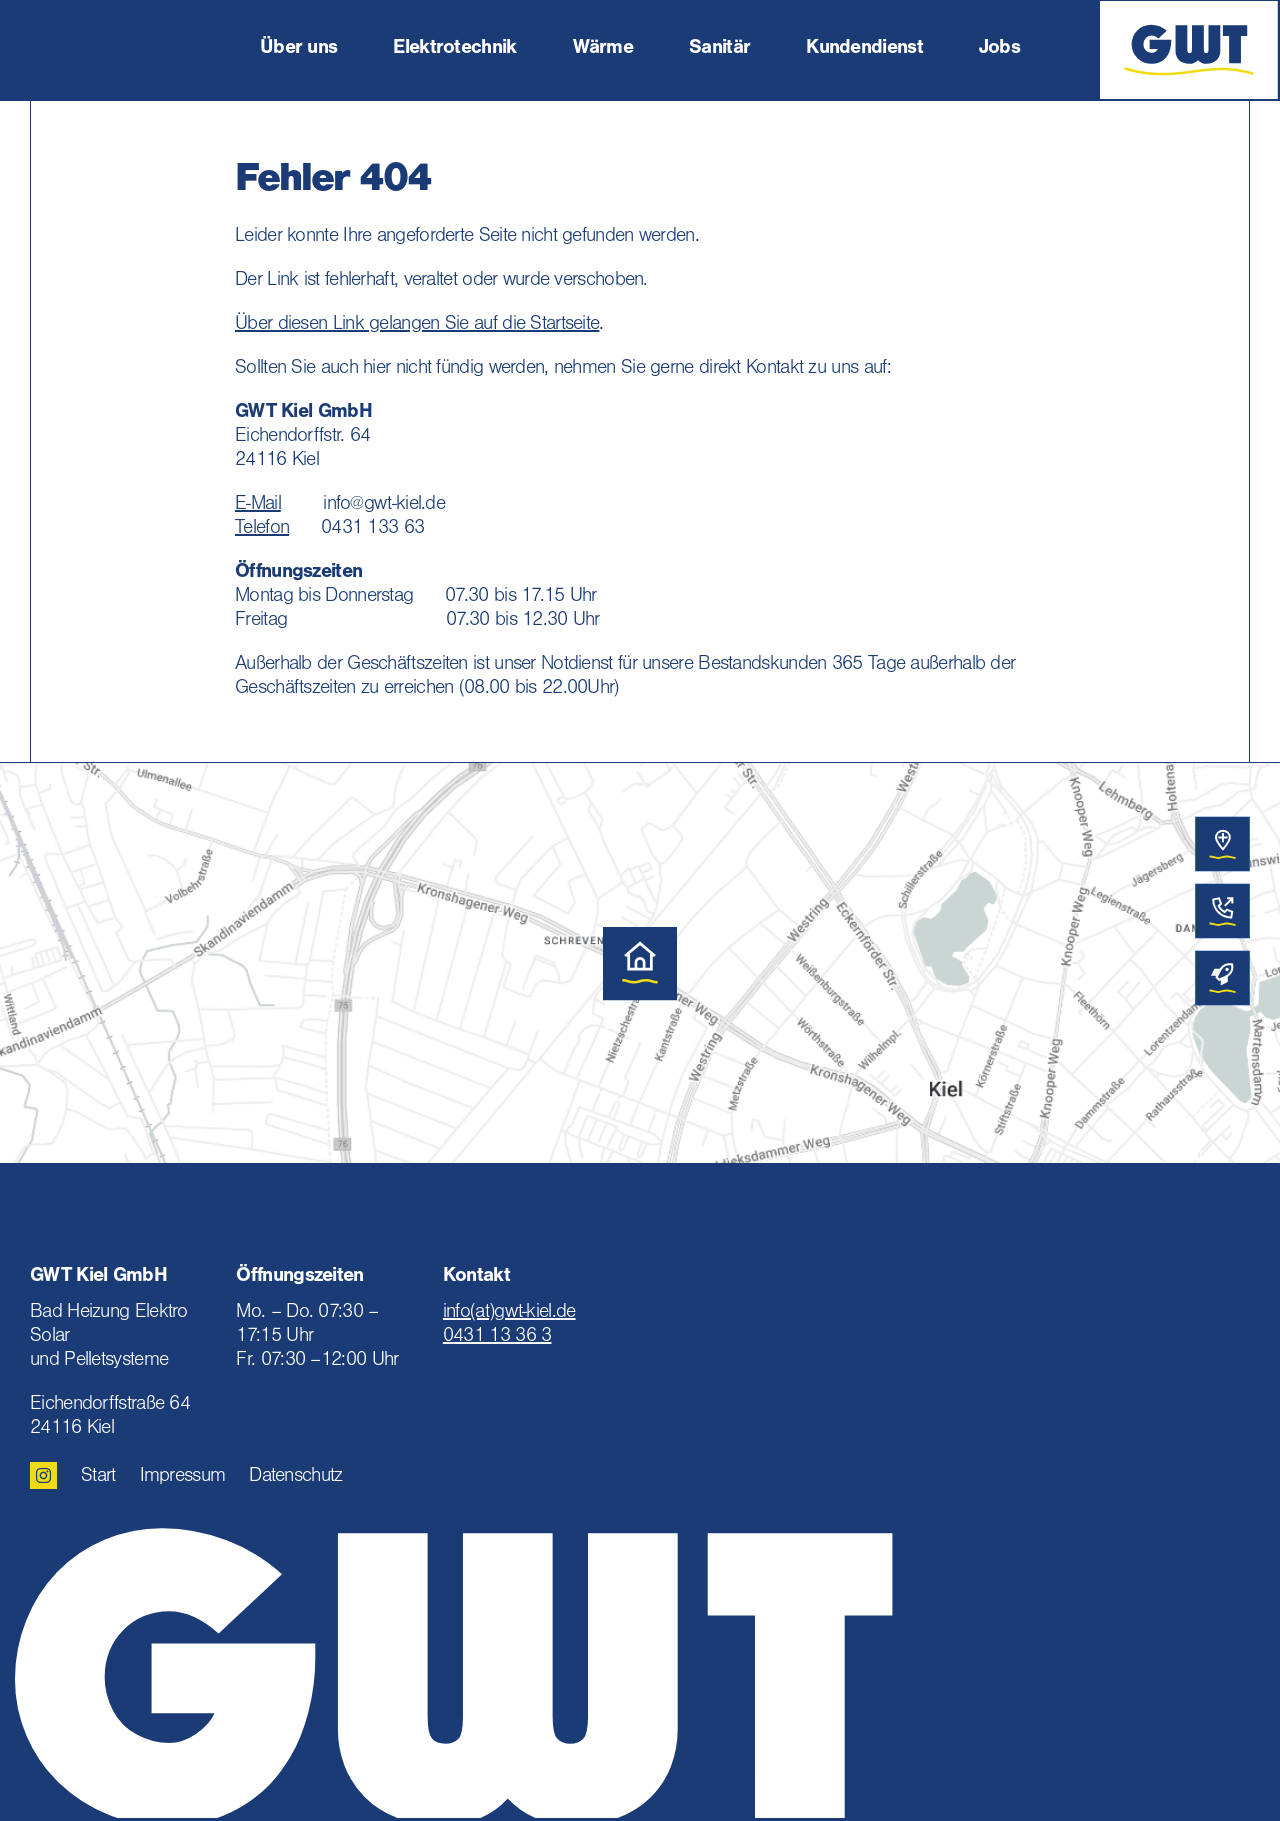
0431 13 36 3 (497, 1338)
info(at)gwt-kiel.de (509, 1314)
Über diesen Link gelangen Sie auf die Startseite (417, 326)
